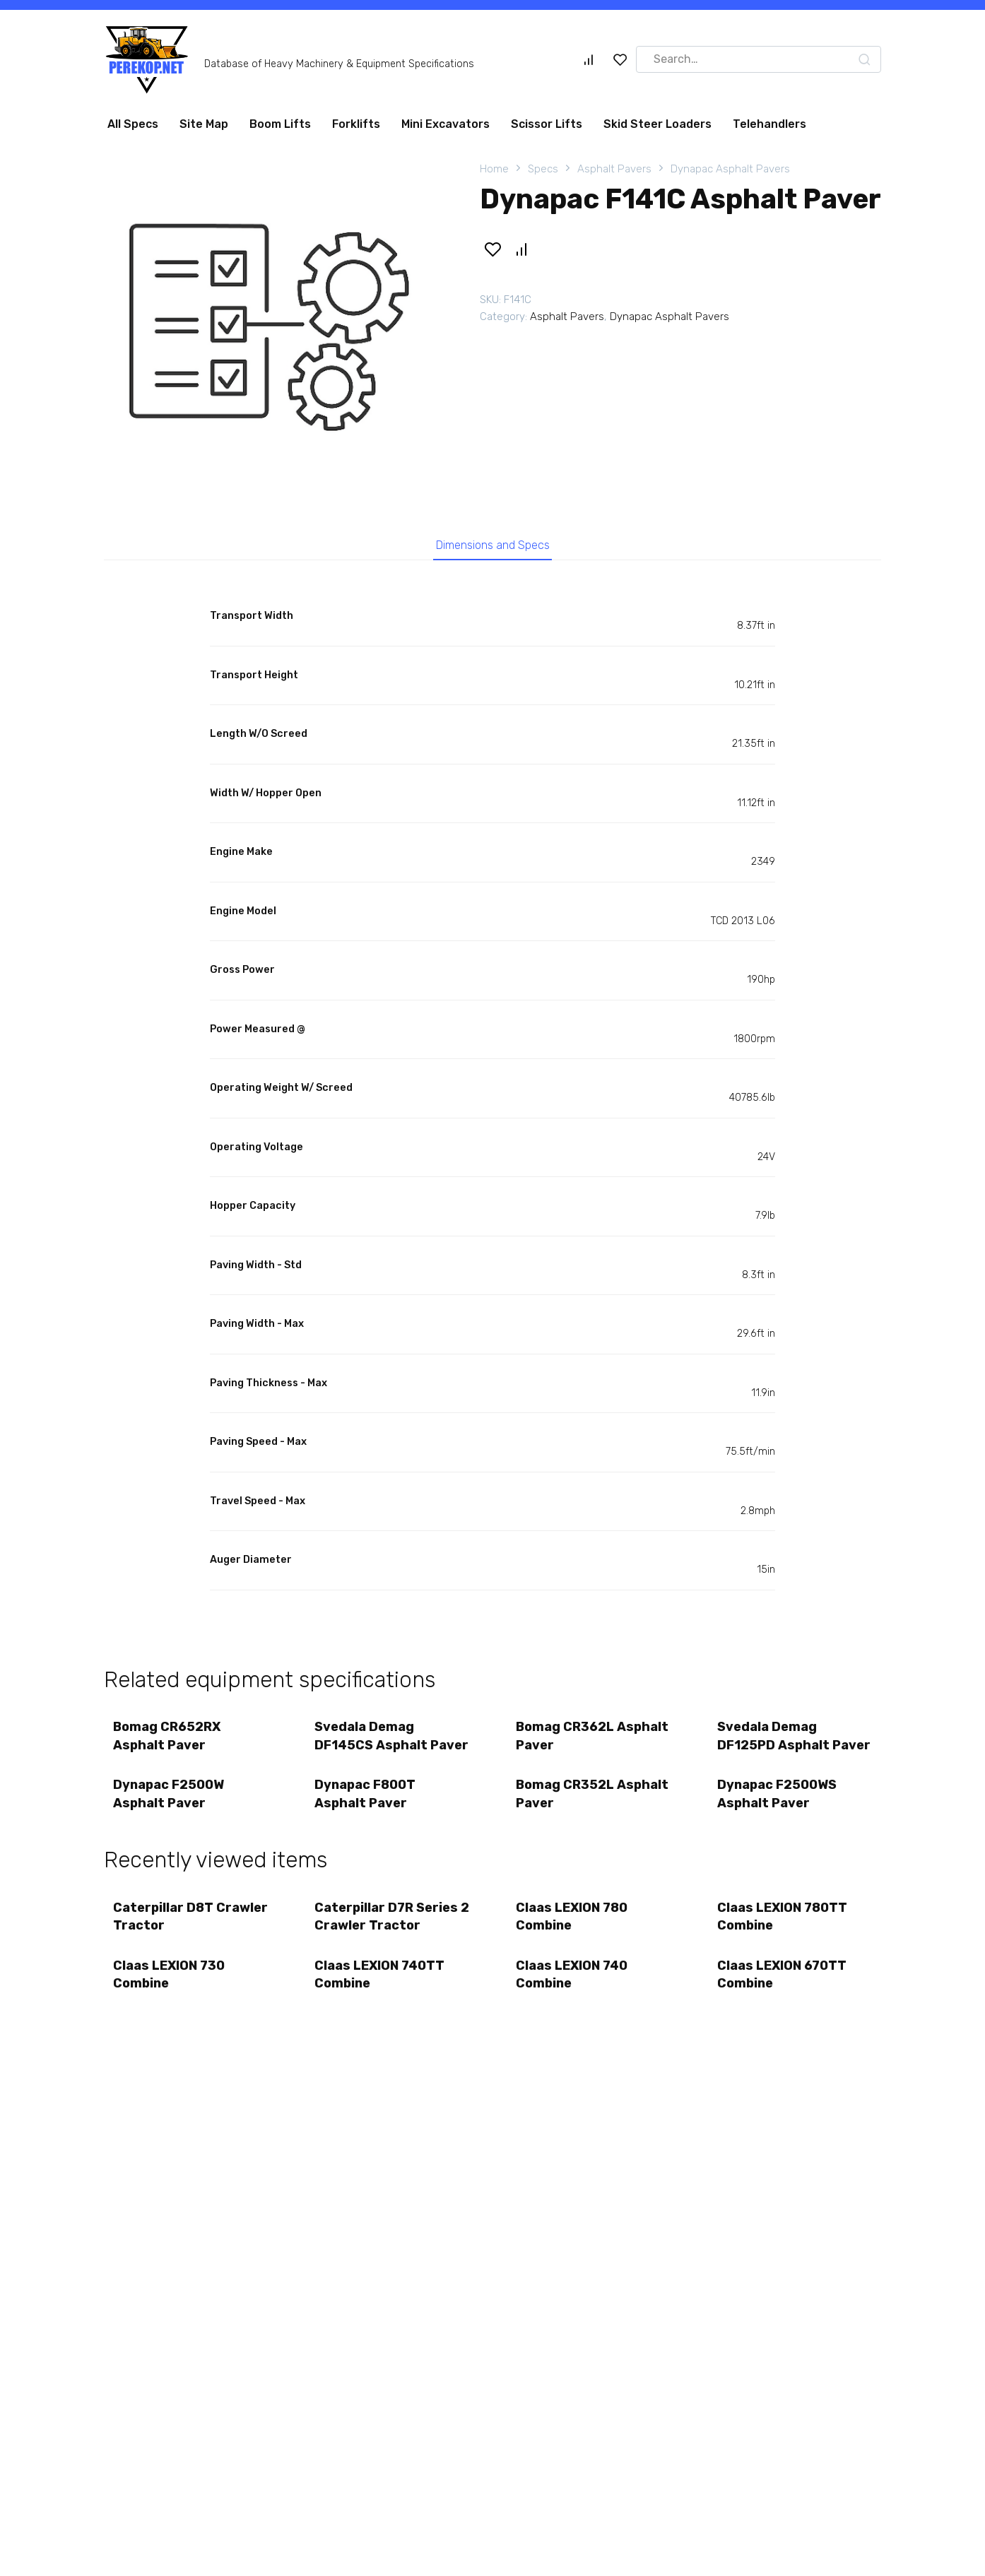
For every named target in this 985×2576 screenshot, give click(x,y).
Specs (543, 169)
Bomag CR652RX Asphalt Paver (168, 1740)
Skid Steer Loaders (657, 124)
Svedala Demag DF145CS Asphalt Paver (372, 1749)
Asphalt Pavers (614, 169)
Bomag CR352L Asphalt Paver (566, 1819)
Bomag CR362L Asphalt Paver (566, 1740)
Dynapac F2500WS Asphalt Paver (778, 1819)
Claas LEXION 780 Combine (573, 1945)
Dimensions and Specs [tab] (492, 547)
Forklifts (356, 124)
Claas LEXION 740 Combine (573, 2006)
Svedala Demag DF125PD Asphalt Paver (775, 1749)
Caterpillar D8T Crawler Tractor (167, 1945)
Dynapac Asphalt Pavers (730, 169)
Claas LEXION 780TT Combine (784, 1945)
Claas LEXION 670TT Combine (783, 2006)
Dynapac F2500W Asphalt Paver (169, 1819)
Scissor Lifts (546, 124)
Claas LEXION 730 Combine (170, 2006)
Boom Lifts (280, 124)
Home (494, 169)
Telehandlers (769, 124)
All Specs (132, 124)
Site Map (203, 124)
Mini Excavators (445, 124)
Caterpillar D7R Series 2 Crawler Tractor (387, 1945)
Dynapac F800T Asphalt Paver (366, 1819)
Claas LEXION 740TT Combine (381, 2006)
